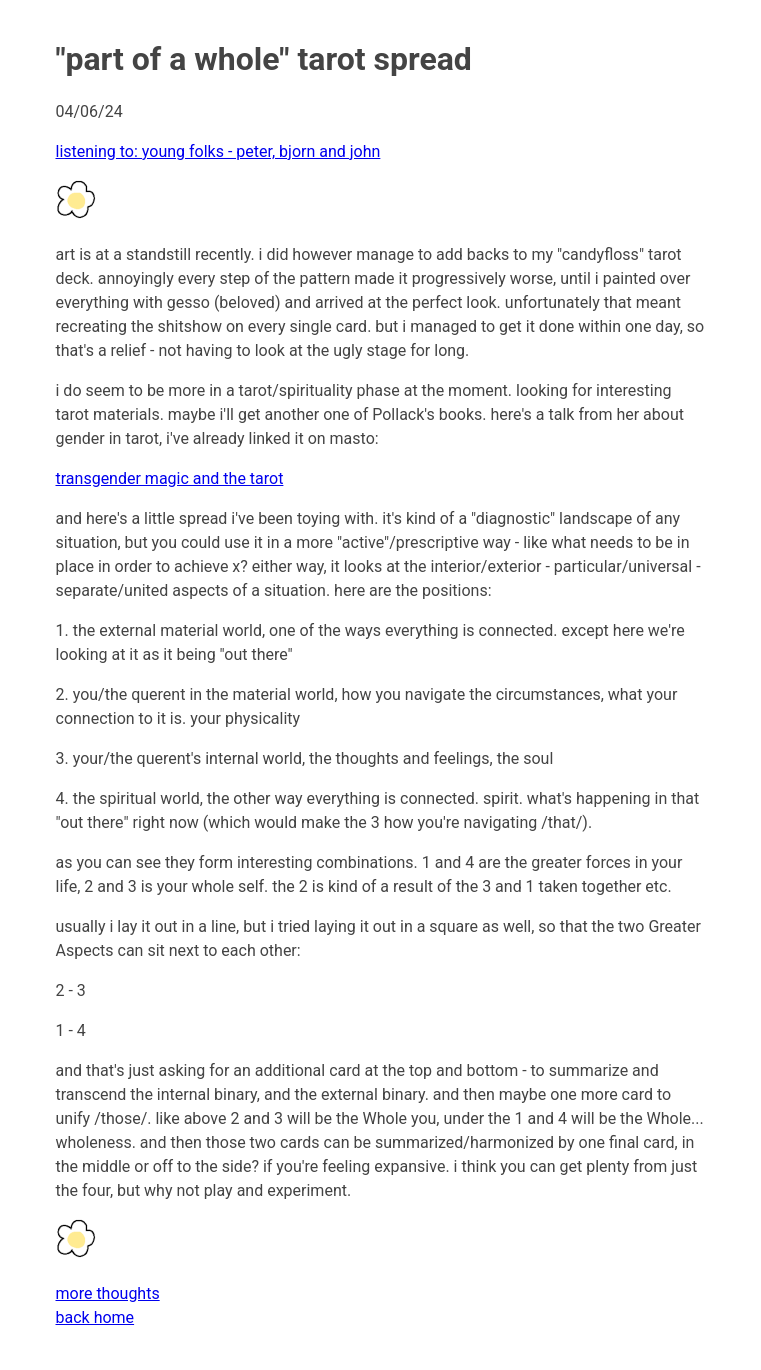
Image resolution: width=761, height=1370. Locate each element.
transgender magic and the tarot (170, 478)
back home (95, 1317)
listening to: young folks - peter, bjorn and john (218, 151)
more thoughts (108, 1293)
